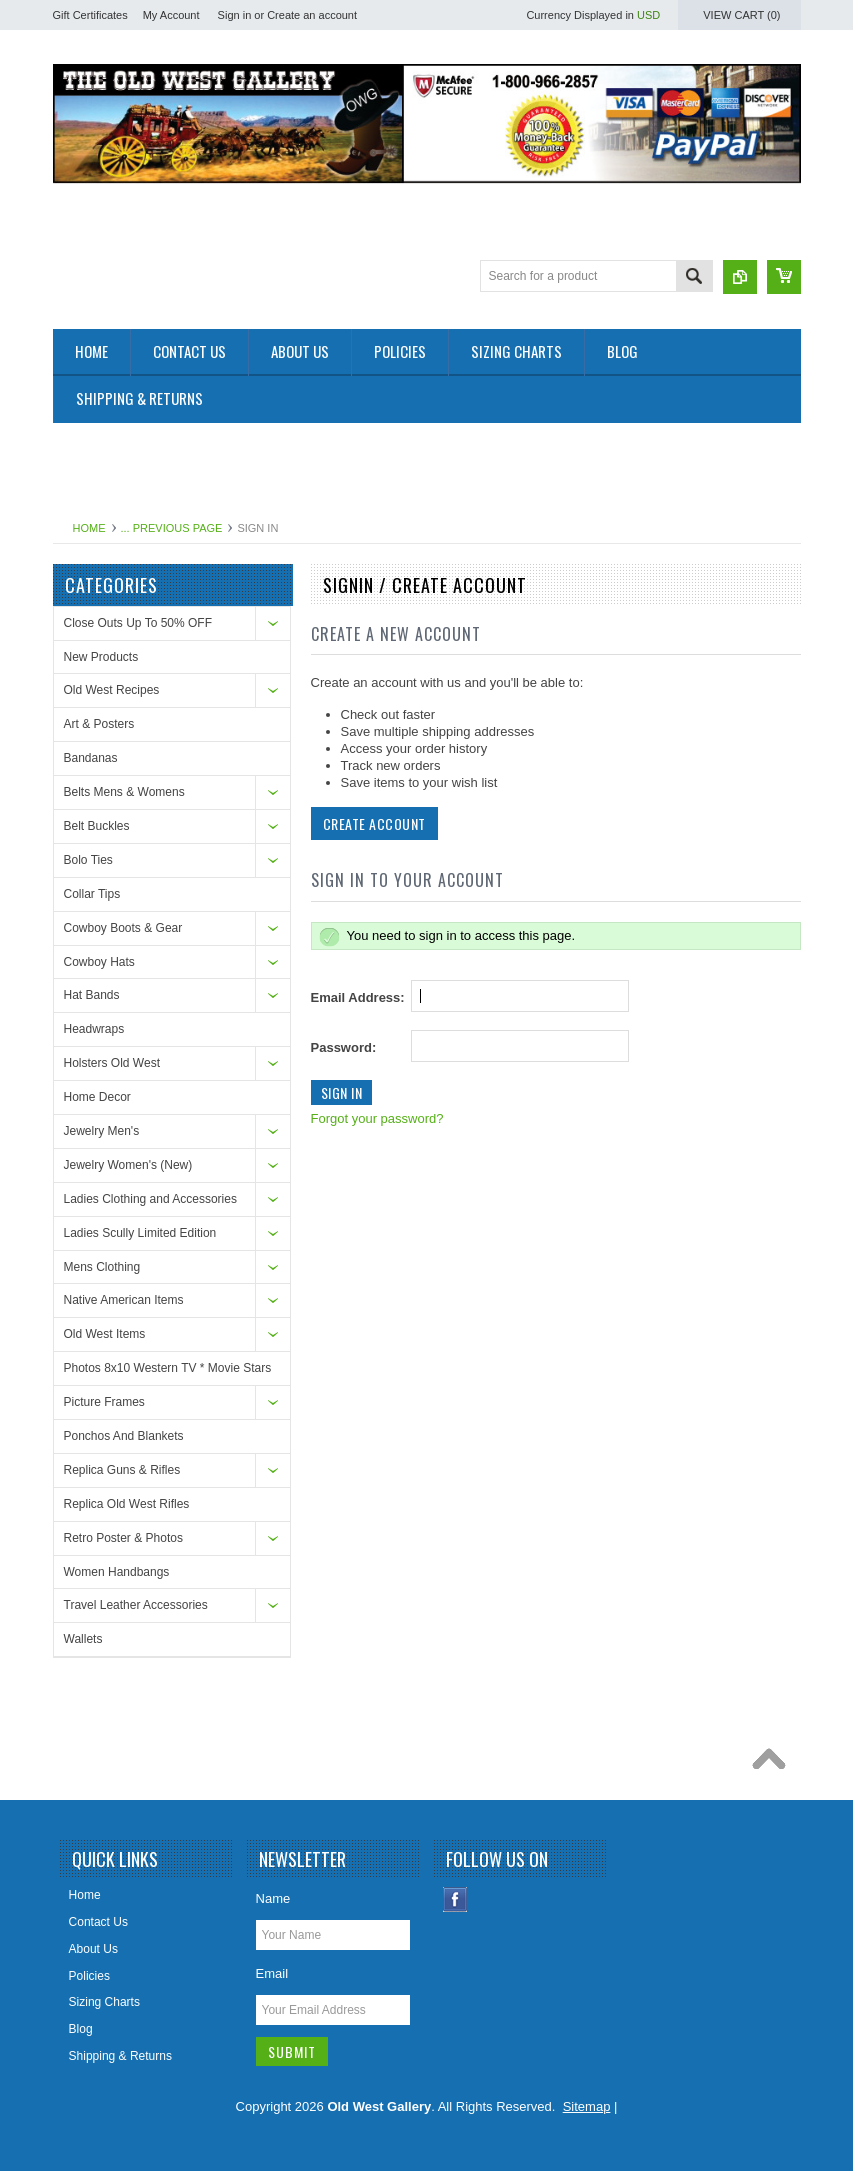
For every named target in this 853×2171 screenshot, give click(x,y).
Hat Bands (92, 995)
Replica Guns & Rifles (122, 1470)
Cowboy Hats (99, 962)
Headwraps (94, 1029)
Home (89, 528)
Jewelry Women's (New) (128, 1165)
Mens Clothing (102, 1267)
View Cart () (741, 15)
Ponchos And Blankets (124, 1436)
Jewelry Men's (102, 1131)
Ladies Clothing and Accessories (150, 1199)
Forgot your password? (377, 1118)
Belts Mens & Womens (124, 792)
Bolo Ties (88, 860)
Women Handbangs (117, 1572)
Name (273, 1898)
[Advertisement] (417, 468)
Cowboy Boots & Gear (123, 928)
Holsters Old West (112, 1063)
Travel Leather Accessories (136, 1605)
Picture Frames (104, 1402)
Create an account (312, 15)
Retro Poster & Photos (123, 1538)
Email (272, 1973)
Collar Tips (92, 894)
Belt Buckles (97, 826)
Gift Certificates (90, 15)
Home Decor (97, 1097)
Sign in (235, 15)
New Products (101, 657)
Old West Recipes (112, 690)
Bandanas (91, 758)
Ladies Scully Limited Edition (140, 1233)
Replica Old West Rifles (127, 1504)
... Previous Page (172, 528)
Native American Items (124, 1300)
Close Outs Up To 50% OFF (138, 623)
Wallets (83, 1639)
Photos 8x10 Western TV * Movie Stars (168, 1368)
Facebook (455, 1899)
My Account (171, 15)
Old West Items (105, 1334)
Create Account (374, 823)
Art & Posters (99, 724)
